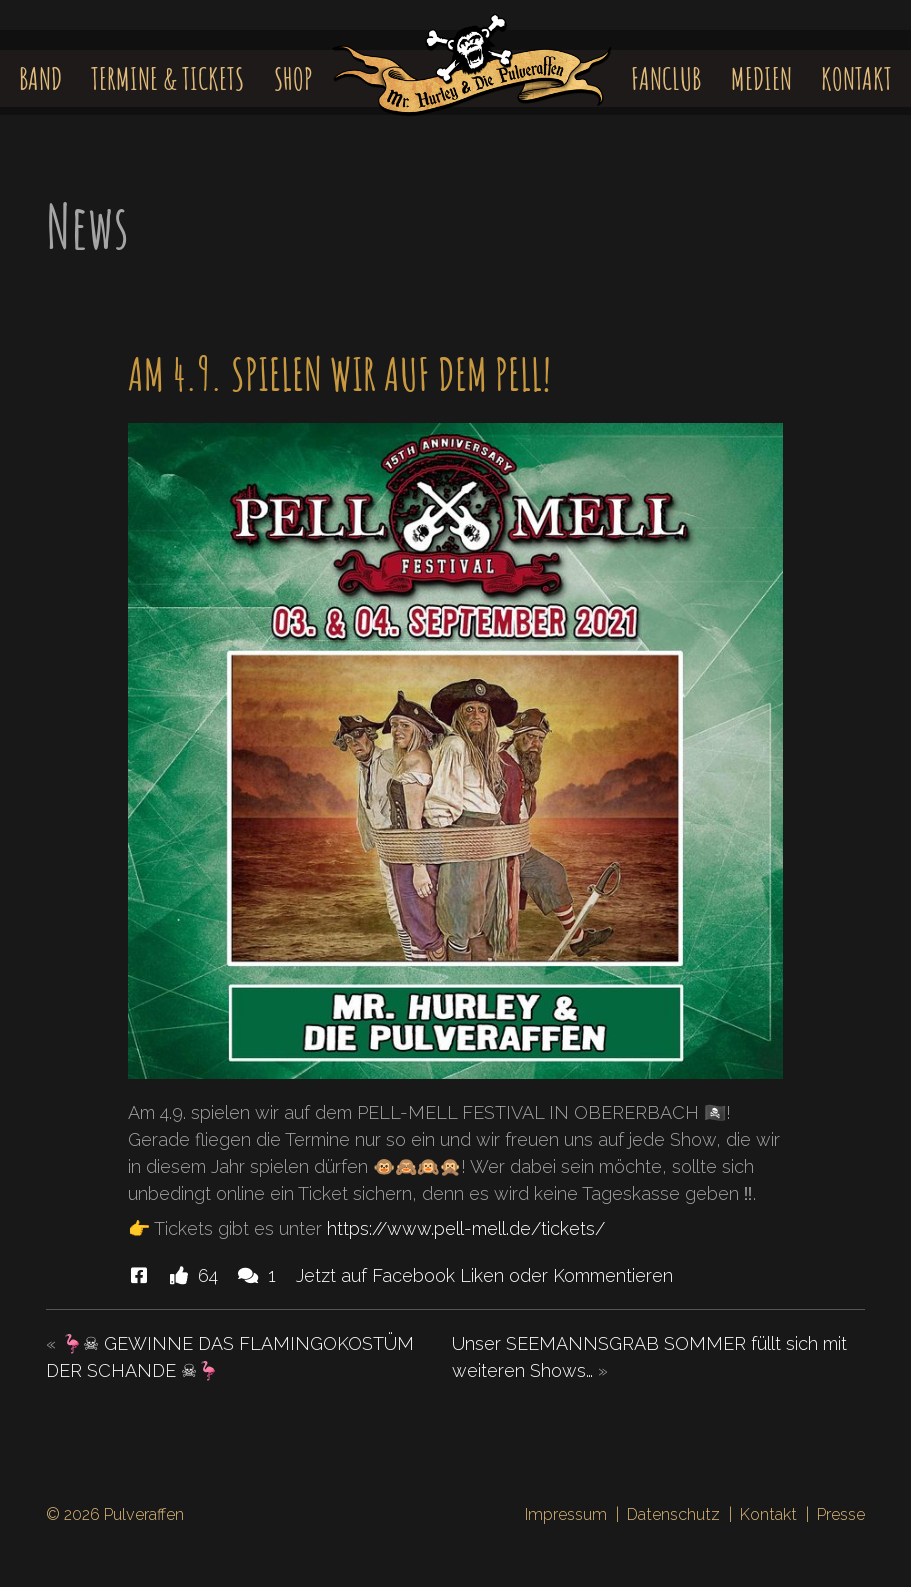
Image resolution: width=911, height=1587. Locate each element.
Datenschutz (673, 1514)
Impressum (566, 1514)
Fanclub (666, 78)
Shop (293, 78)
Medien (761, 78)
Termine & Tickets (167, 78)
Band (40, 78)
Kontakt (856, 78)
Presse (841, 1514)
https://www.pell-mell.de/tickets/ (466, 1228)
